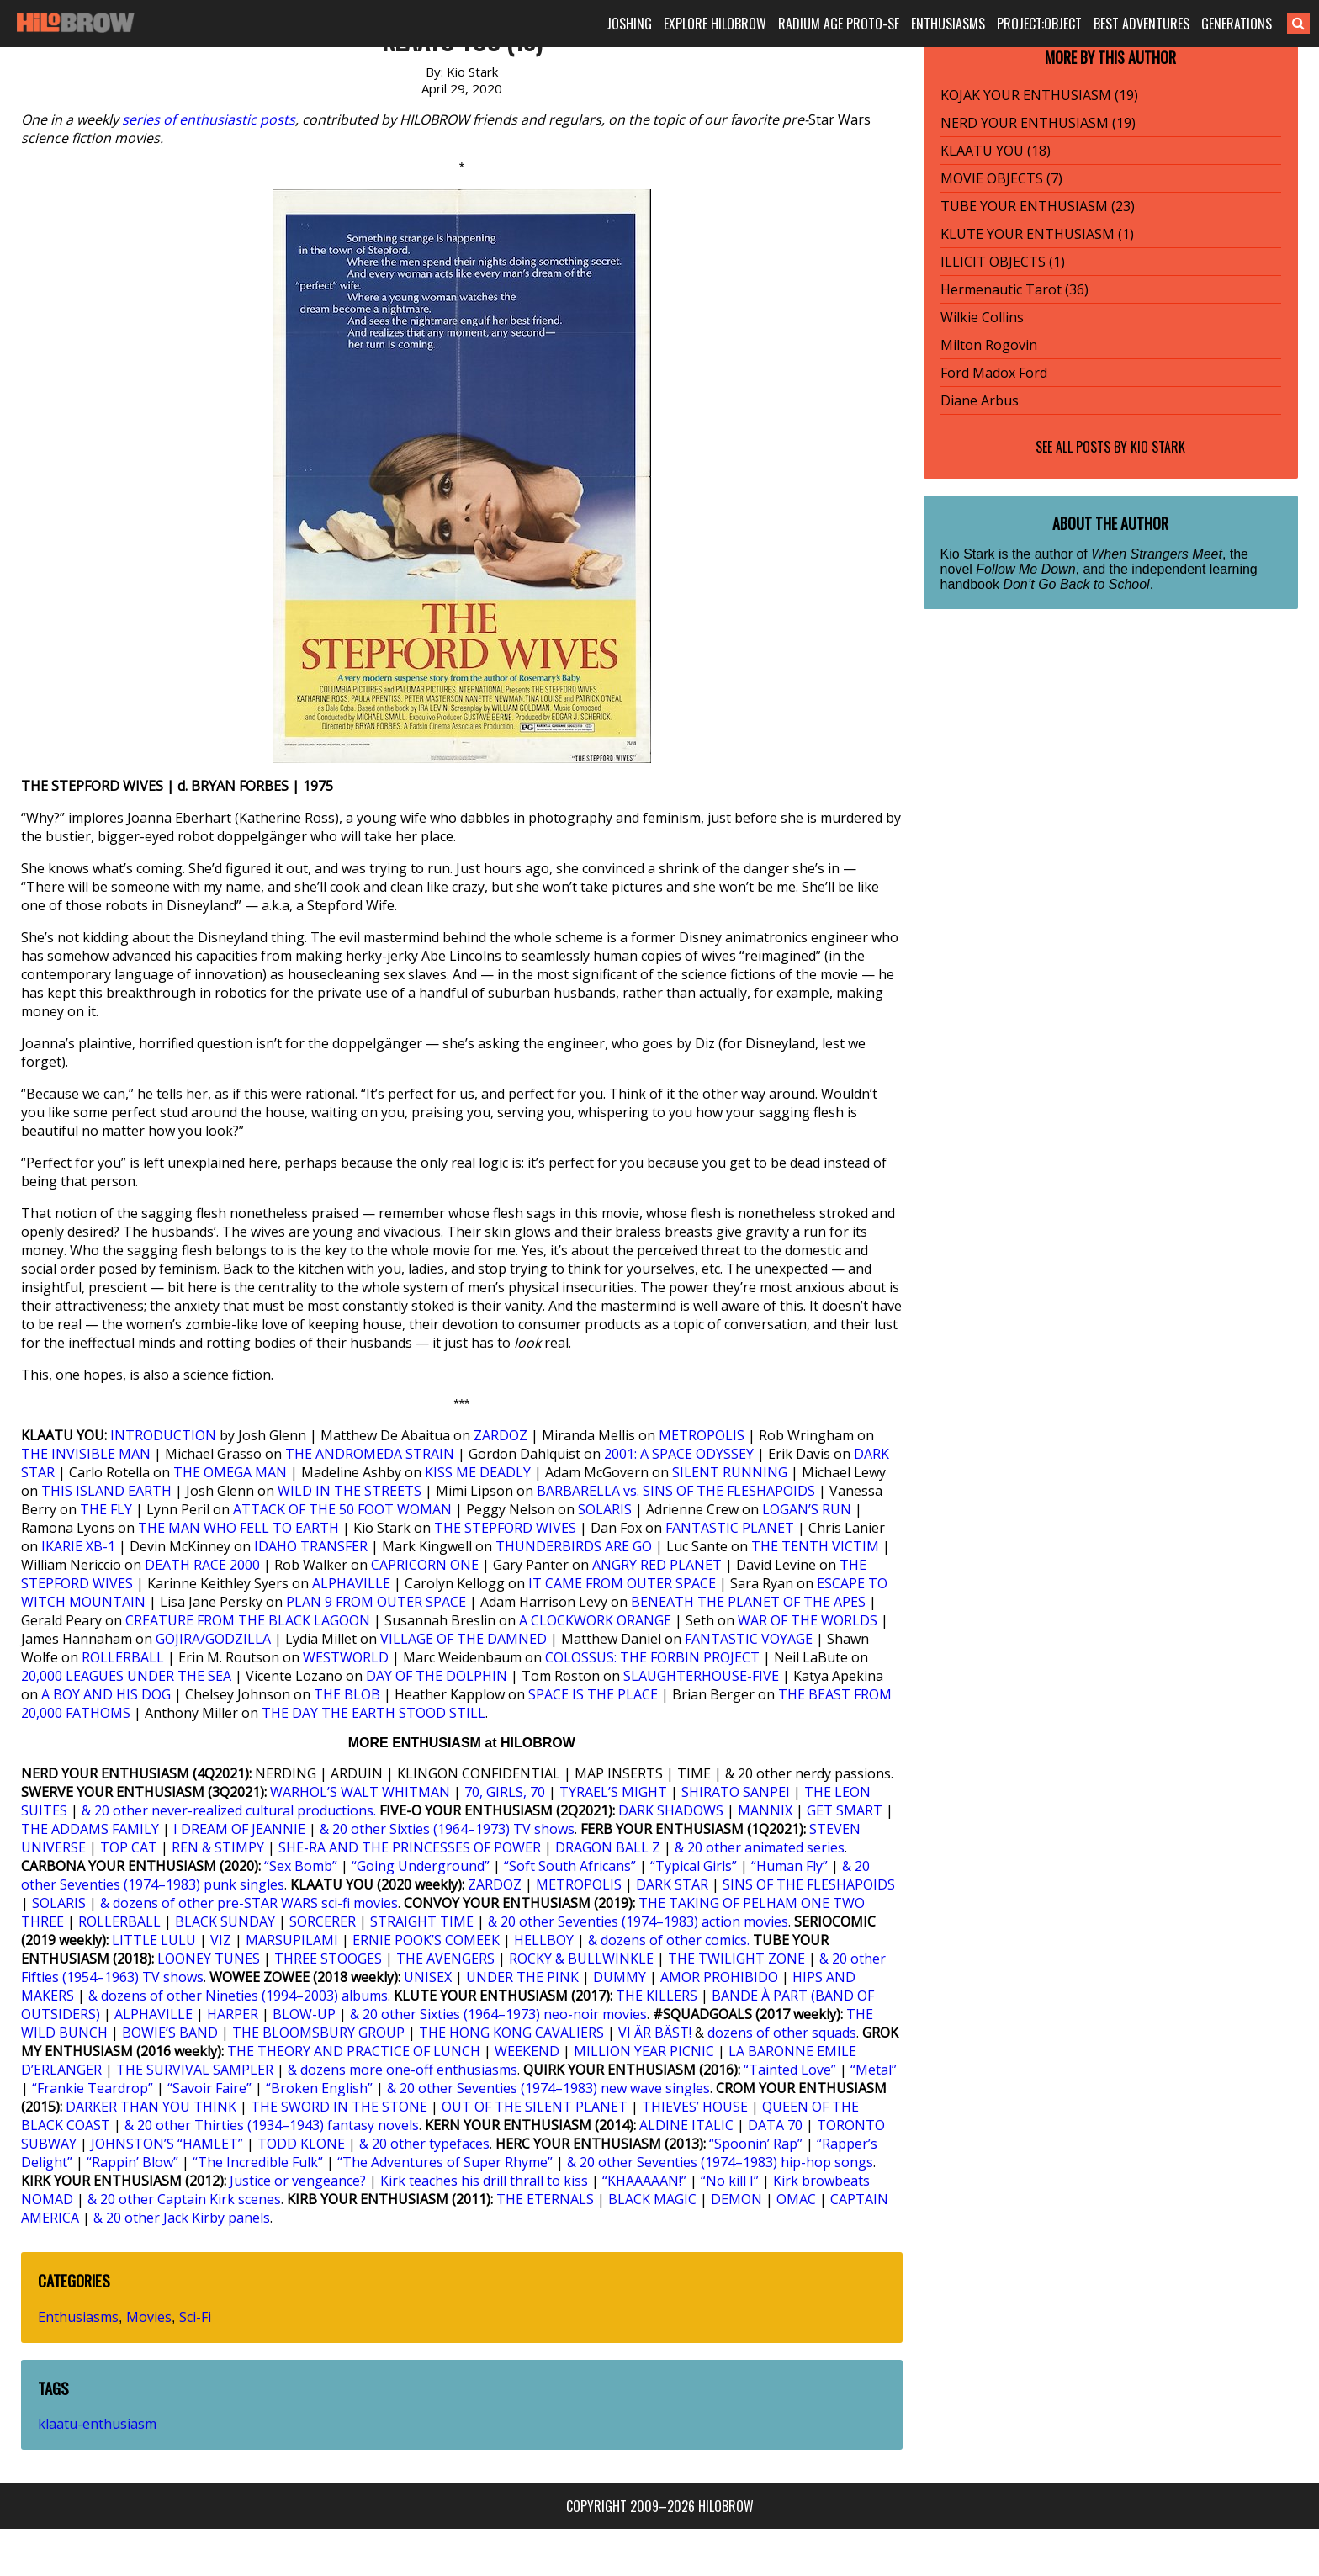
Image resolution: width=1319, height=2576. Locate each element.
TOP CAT (128, 1847)
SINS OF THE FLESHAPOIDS (809, 1884)
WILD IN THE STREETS (349, 1490)
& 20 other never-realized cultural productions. (229, 1810)
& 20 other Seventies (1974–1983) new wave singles (548, 2088)
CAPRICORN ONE (425, 1565)
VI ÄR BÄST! (654, 2032)
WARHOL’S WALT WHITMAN (360, 1792)
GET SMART (844, 1810)
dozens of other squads (781, 2032)
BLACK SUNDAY (225, 1921)
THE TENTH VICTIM (815, 1546)
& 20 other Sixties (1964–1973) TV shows (447, 1829)
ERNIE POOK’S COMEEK (426, 1940)
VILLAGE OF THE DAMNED (463, 1639)
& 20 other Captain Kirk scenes (184, 2199)
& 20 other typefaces (424, 2143)
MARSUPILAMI (292, 1940)
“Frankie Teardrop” (92, 2088)
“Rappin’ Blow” (132, 2162)
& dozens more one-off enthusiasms (402, 2069)
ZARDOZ (500, 1435)
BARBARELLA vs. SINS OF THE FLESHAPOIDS (676, 1490)
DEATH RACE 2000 (202, 1565)
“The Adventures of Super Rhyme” (445, 2162)
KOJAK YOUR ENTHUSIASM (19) (1039, 95)
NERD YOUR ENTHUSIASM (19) (1038, 123)
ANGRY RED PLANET (657, 1565)
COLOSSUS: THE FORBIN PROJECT (652, 1657)
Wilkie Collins (982, 317)
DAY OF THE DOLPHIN (436, 1676)
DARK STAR (672, 1884)
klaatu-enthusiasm (97, 2423)
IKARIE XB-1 (78, 1546)
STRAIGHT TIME (422, 1921)
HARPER (232, 2014)
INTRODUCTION (163, 1435)
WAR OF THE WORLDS (807, 1620)
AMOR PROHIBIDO (719, 1977)
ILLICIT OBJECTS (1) (1002, 261)
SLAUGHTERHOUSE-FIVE (701, 1676)
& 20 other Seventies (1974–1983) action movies (638, 1921)
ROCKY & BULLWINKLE (581, 1958)
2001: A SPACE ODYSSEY (679, 1453)
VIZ (220, 1940)
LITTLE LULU (154, 1940)
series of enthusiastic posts (208, 119)
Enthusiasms (78, 2317)
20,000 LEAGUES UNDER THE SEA (126, 1676)
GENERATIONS (1236, 23)
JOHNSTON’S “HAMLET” (167, 2143)
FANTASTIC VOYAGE (749, 1639)
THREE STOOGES (328, 1958)
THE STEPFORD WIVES (505, 1528)
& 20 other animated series (760, 1847)
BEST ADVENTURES (1141, 23)
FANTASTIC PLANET (729, 1528)
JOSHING (629, 23)
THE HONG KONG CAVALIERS (511, 2032)
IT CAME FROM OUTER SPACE (622, 1583)
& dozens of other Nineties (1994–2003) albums (238, 1995)
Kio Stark (1158, 447)
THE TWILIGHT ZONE (736, 1958)
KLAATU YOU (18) (995, 150)
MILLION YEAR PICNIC (644, 2051)
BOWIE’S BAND (170, 2032)
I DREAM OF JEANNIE (239, 1829)
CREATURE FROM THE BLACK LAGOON (247, 1620)
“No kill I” (730, 2180)
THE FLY (106, 1509)
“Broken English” (319, 2088)
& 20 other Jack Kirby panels (181, 2217)
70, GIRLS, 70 (504, 1792)
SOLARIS (605, 1509)
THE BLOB (347, 1694)
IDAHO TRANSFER (311, 1546)
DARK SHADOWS (670, 1810)
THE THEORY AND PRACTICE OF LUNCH (353, 2051)
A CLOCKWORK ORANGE (595, 1620)
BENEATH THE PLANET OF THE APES (748, 1602)
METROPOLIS (701, 1435)
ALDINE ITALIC (686, 2125)
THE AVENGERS (445, 1958)
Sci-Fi (195, 2317)
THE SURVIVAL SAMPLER (194, 2069)
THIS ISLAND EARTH (106, 1490)
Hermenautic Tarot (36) (1014, 289)
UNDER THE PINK (522, 1977)
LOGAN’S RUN (806, 1509)
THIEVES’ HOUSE (695, 2106)
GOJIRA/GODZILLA (213, 1639)
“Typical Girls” (693, 1866)
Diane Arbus (979, 400)
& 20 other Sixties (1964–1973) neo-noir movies (498, 2014)
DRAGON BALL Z (607, 1847)
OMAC (796, 2199)
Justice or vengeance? (298, 2180)
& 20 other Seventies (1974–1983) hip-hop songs (720, 2162)
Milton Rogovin (988, 345)
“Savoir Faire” (209, 2088)
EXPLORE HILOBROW (715, 23)
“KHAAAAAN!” (644, 2180)
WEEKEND (527, 2051)
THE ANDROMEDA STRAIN (369, 1453)
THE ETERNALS (545, 2199)
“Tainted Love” (790, 2069)
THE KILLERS (656, 1995)
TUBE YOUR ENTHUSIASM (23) (1037, 206)
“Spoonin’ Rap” (756, 2143)
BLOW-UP (304, 2014)
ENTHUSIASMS (948, 23)
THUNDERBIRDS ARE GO (573, 1546)
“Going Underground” (421, 1866)
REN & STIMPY (218, 1847)
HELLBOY (544, 1940)
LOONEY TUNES (208, 1958)
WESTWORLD (346, 1657)
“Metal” (873, 2069)
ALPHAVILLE (351, 1583)
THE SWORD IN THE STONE (339, 2106)
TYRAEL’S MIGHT (613, 1792)
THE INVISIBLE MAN (86, 1453)
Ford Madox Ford (993, 372)
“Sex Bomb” (300, 1866)
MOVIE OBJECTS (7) (1001, 178)
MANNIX (765, 1810)
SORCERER (322, 1921)
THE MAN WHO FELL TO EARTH (238, 1528)
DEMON (736, 2199)
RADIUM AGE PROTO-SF (838, 23)
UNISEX (428, 1977)
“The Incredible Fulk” (258, 2162)
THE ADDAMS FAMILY (90, 1829)
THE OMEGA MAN (230, 1472)
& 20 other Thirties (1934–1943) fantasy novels (271, 2125)
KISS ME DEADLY (478, 1472)
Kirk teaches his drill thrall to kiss (484, 2180)
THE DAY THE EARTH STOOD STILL (373, 1713)
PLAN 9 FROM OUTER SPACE (376, 1602)
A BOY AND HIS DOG (106, 1694)
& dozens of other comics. (669, 1940)
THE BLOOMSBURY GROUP (318, 2032)
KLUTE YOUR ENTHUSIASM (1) (1037, 234)
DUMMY (619, 1977)
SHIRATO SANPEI (735, 1792)
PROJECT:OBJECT (1039, 23)
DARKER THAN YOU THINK (151, 2106)
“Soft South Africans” (570, 1866)
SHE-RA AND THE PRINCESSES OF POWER (409, 1847)
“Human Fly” (789, 1866)
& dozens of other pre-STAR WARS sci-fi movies (249, 1903)
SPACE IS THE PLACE (593, 1694)
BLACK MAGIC (652, 2199)
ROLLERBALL (123, 1657)
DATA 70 (775, 2125)
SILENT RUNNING (729, 1472)
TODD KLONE (301, 2143)
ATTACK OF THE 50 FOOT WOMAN (342, 1509)
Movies (149, 2317)
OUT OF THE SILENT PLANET (535, 2106)
